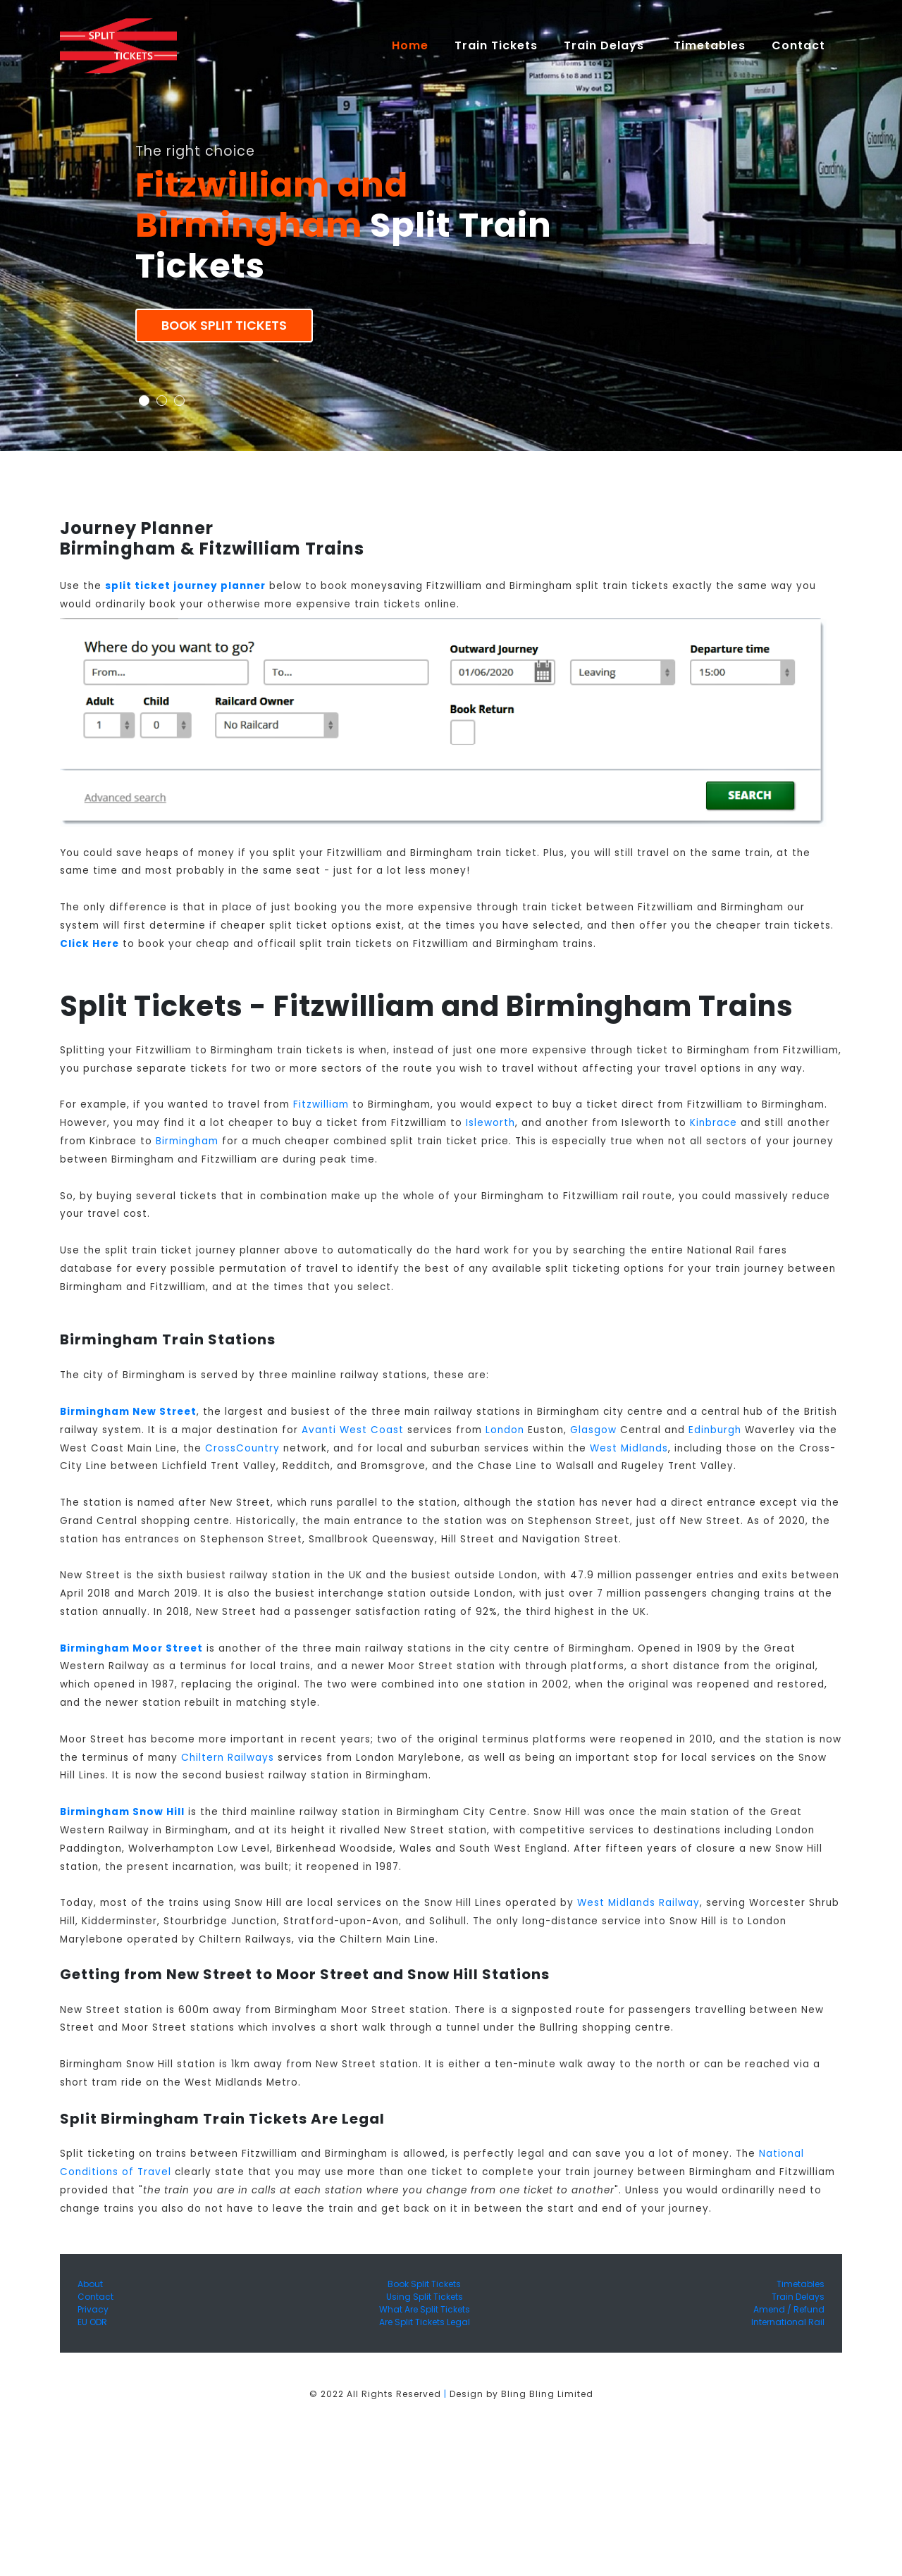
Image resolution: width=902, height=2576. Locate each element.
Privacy (93, 2309)
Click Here (89, 943)
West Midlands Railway (638, 1902)
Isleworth (490, 1122)
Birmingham (187, 1141)
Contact (95, 2297)
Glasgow (593, 1430)
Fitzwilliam (321, 1104)
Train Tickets (496, 45)
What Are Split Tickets (424, 2309)
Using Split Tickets (424, 2297)
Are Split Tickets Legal (424, 2322)
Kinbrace (713, 1122)
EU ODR (92, 2322)
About (90, 2284)
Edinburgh (714, 1430)
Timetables (710, 45)
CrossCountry (242, 1448)
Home (416, 45)
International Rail (787, 2322)
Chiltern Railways (227, 1757)
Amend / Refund (788, 2309)
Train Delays (798, 2297)
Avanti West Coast (353, 1430)
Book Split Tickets (224, 325)
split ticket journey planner (185, 586)
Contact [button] (800, 45)
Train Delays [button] (606, 45)
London (505, 1430)
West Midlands (629, 1448)
